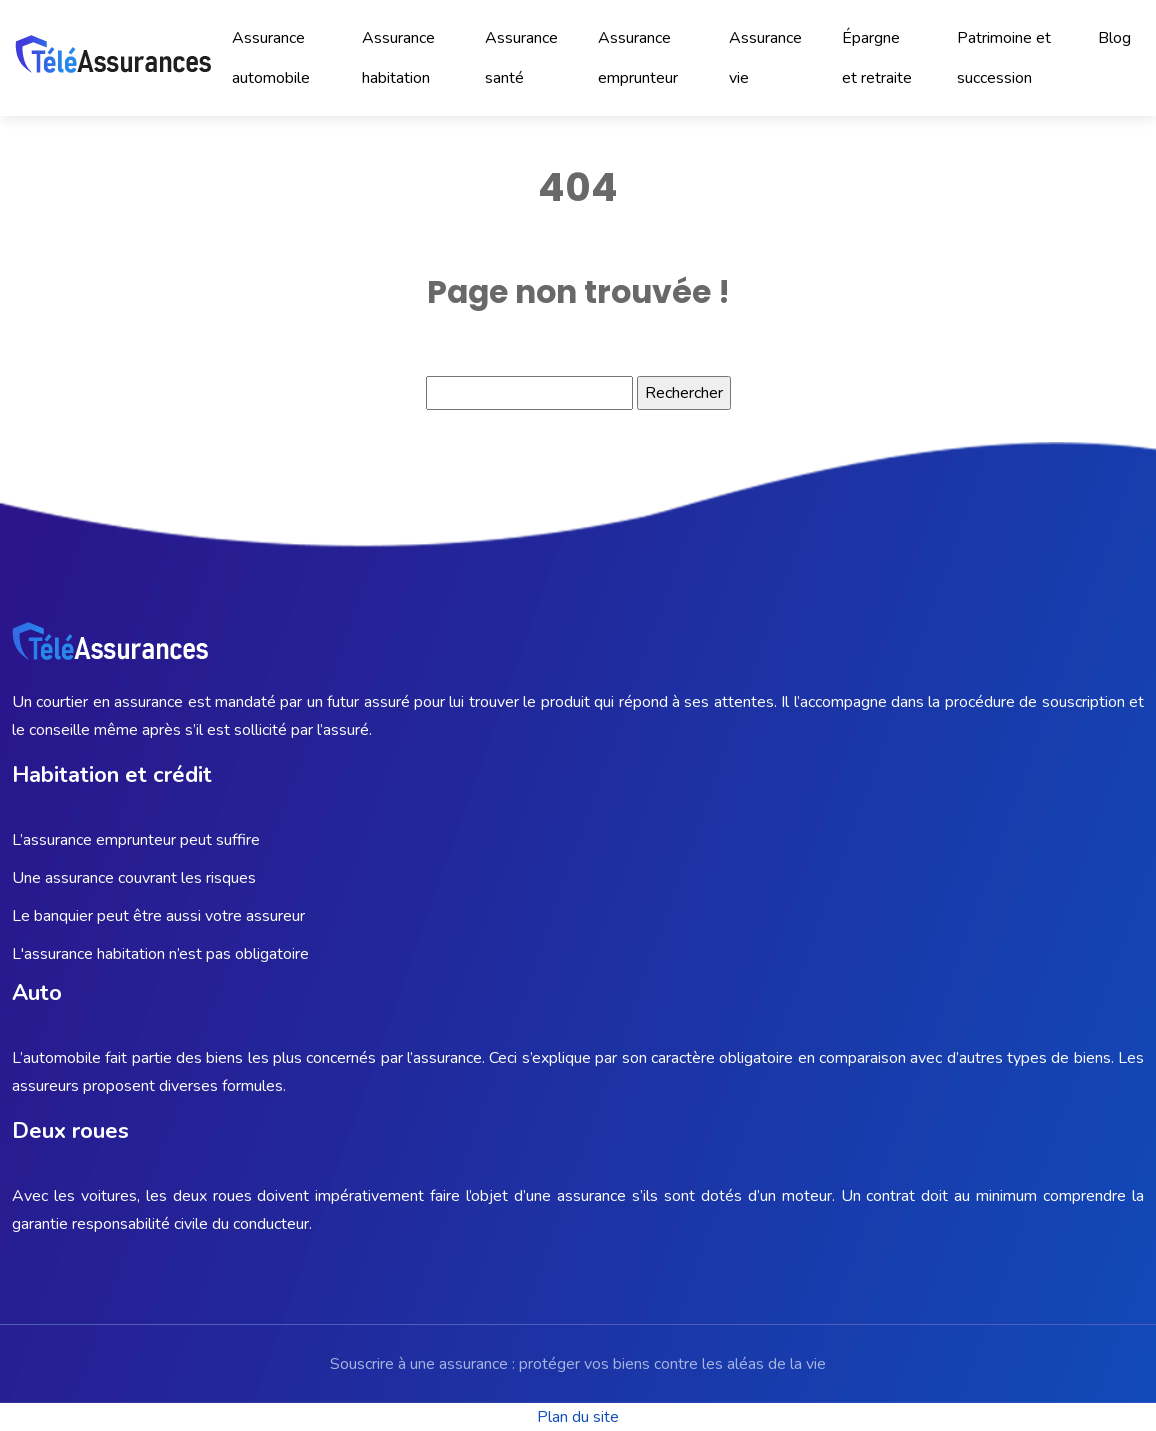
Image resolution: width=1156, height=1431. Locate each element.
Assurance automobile (271, 58)
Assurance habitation (398, 58)
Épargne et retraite (877, 58)
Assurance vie (765, 58)
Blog (1114, 38)
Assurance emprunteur (638, 58)
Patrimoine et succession (1004, 58)
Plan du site (578, 1417)
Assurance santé (521, 58)
